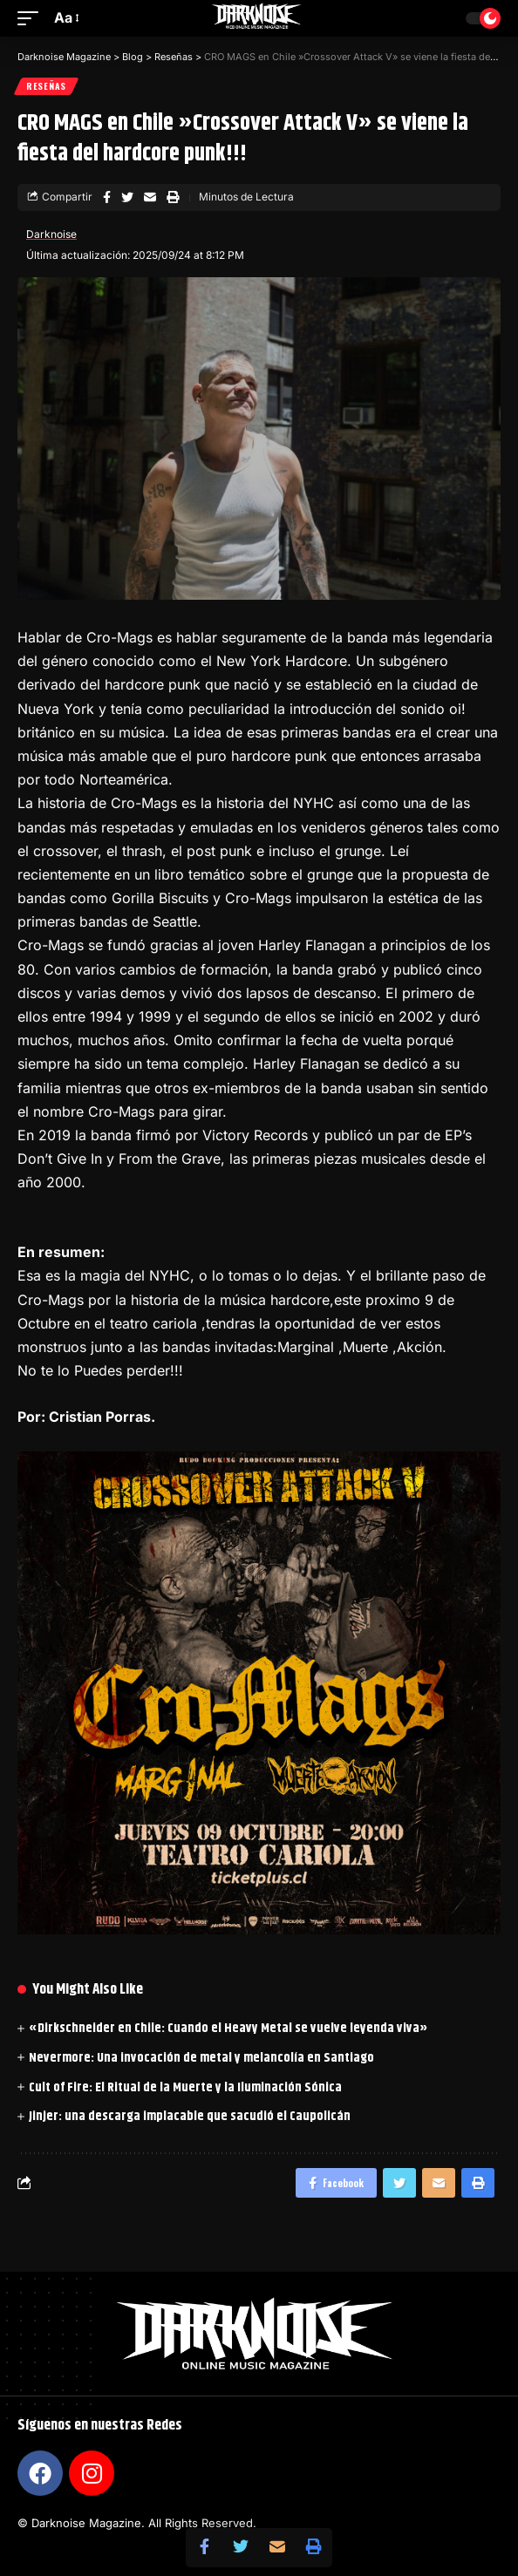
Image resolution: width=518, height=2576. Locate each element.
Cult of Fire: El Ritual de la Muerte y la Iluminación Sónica (185, 2087)
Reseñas (46, 85)
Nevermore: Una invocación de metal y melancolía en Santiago (201, 2058)
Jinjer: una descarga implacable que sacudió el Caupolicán (190, 2116)
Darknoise (51, 234)
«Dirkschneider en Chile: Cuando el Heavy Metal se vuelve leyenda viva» (228, 2028)
